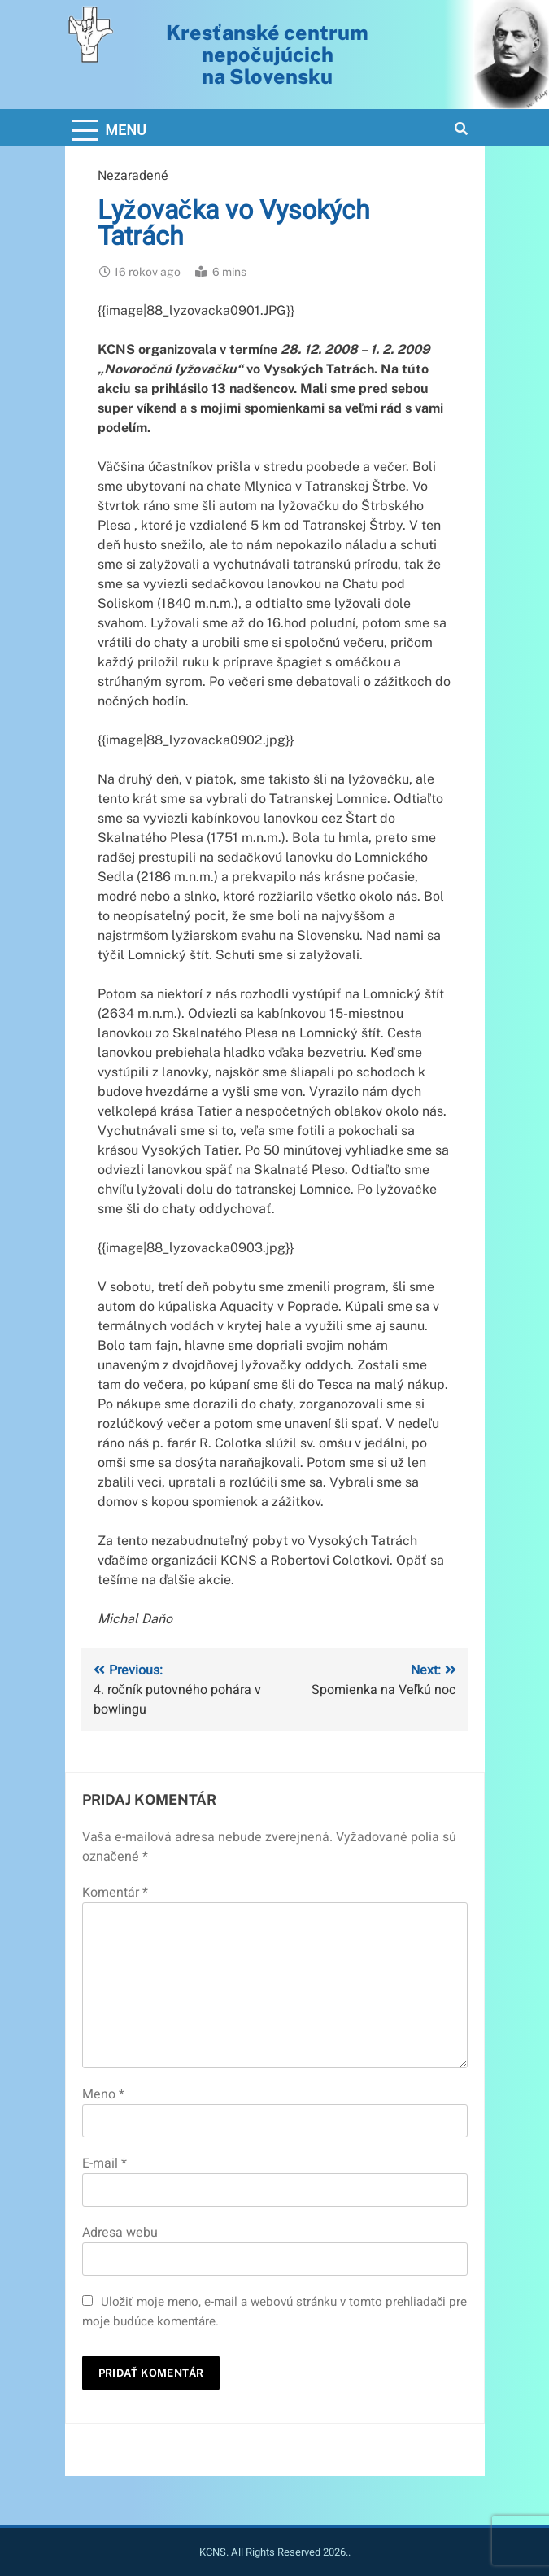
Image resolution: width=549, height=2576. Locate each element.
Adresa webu (120, 2232)
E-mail (104, 2163)
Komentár (115, 1892)
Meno (103, 2094)
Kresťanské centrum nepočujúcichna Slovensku (267, 54)
